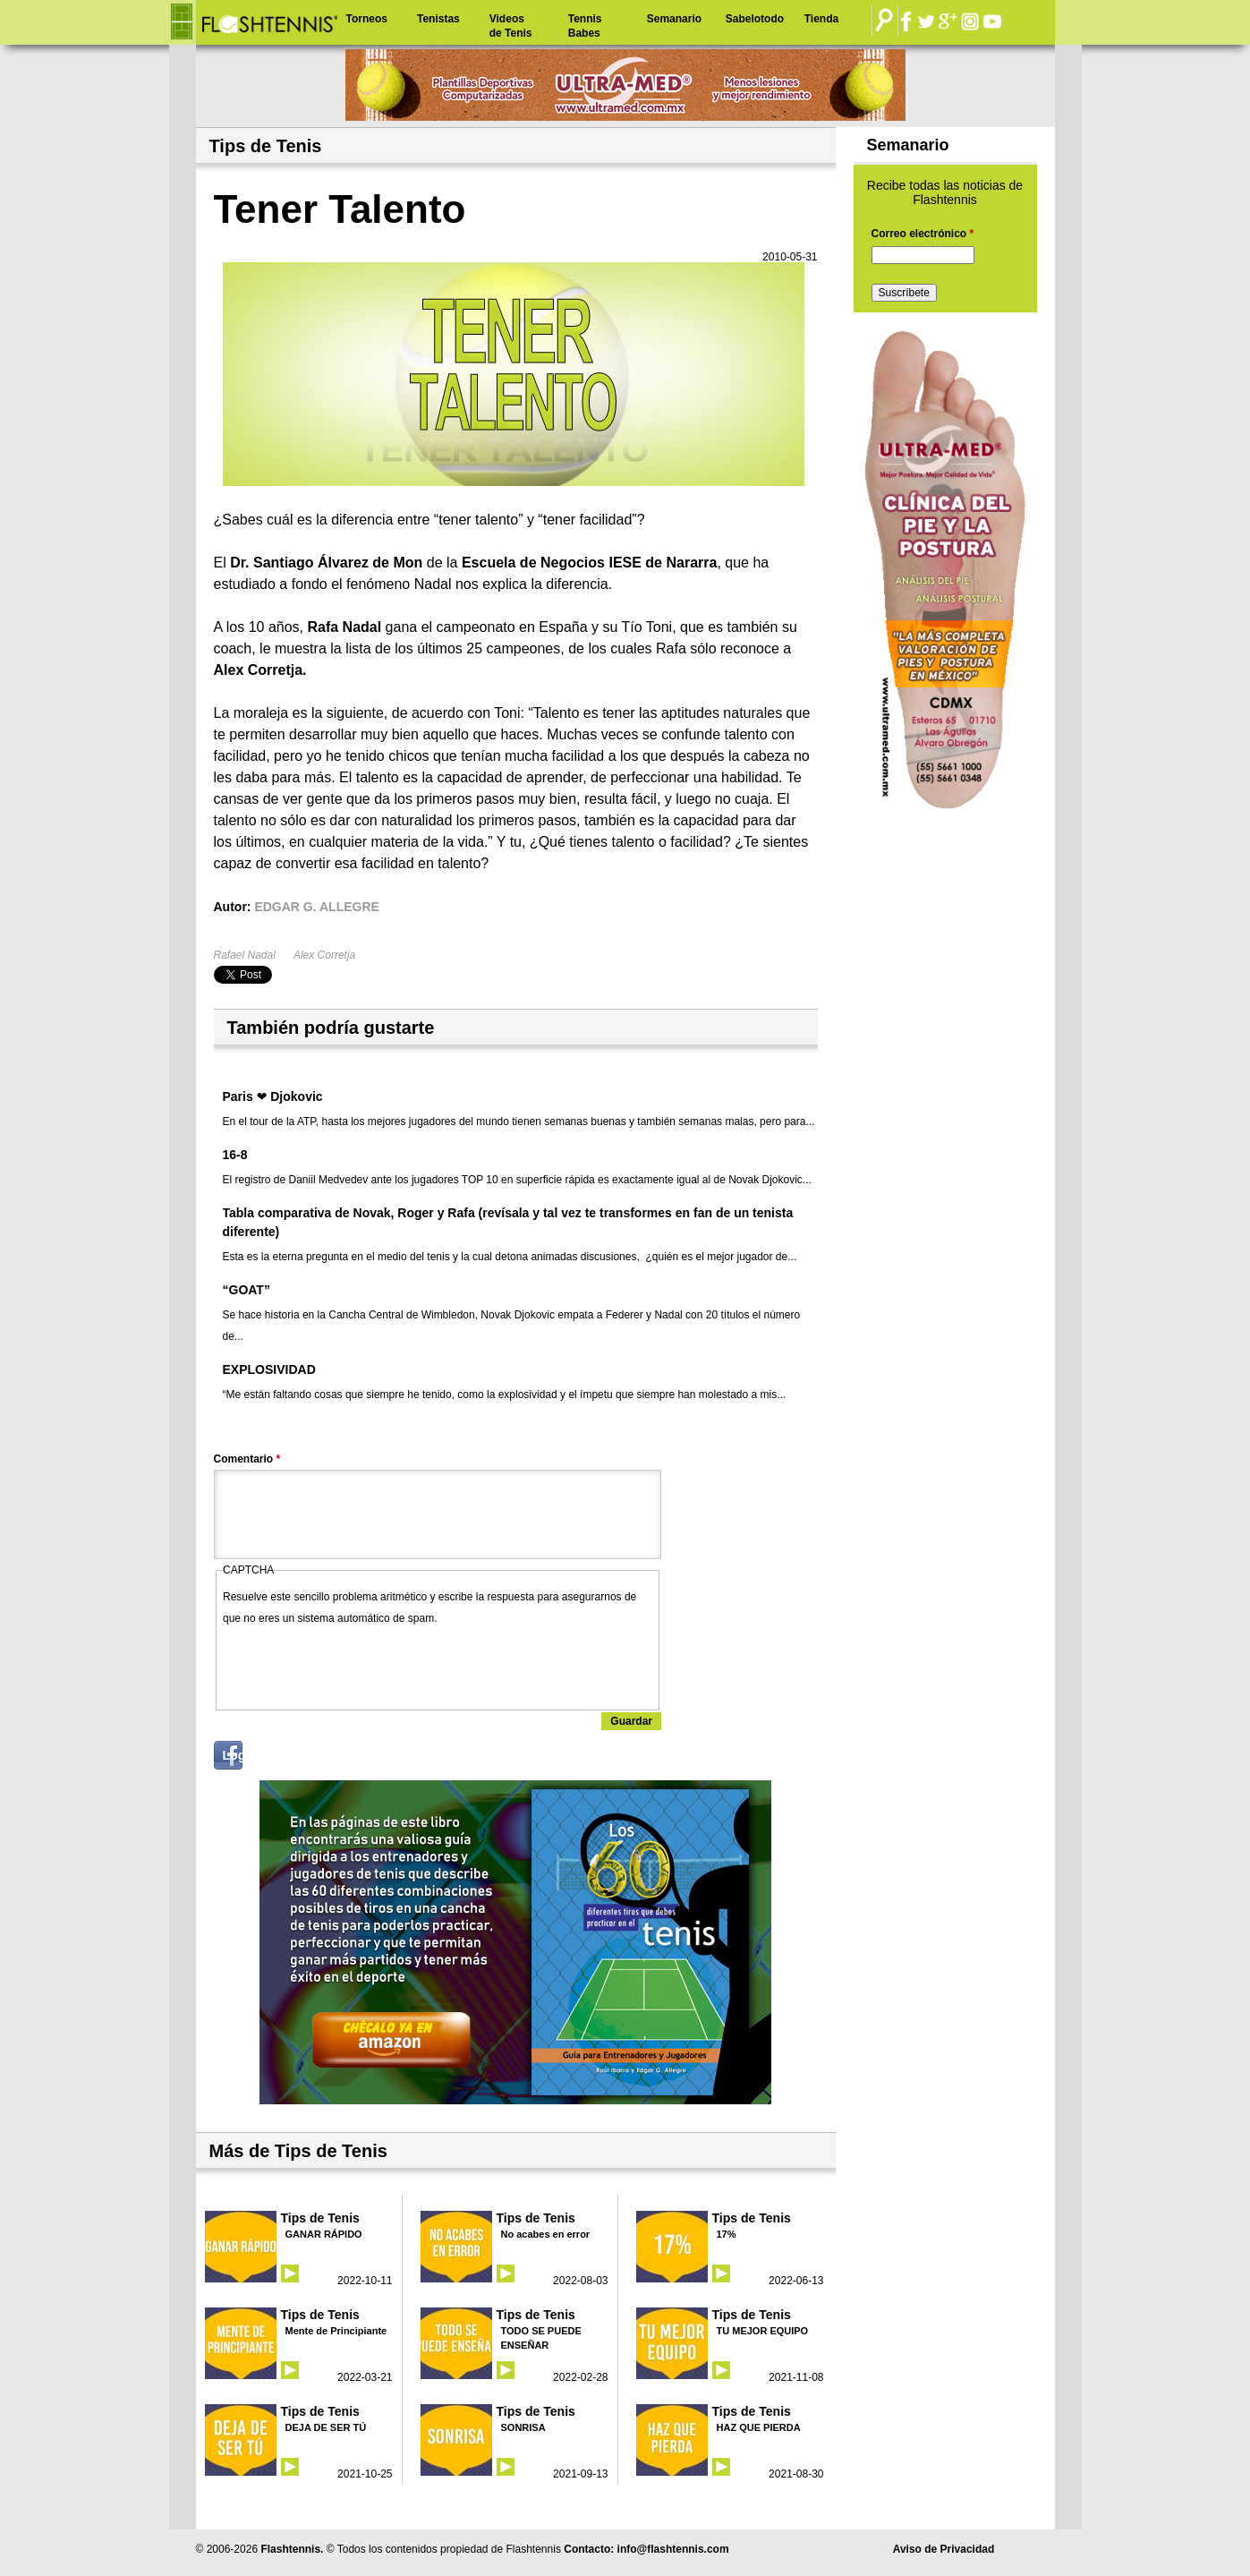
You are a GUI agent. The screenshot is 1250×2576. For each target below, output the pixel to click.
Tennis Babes (585, 26)
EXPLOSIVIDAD (269, 1369)
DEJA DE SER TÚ (326, 2427)
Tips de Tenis (320, 2218)
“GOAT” (246, 1290)
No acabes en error (546, 2234)
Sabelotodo (755, 19)
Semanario (674, 19)
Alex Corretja (324, 955)
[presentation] (359, 1664)
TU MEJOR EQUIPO (763, 2330)
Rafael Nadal (245, 955)
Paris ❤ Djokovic (273, 1096)
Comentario (247, 1459)
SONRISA (523, 2427)
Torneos (366, 19)
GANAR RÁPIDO (323, 2234)
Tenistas (438, 19)
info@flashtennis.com (673, 2549)
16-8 (235, 1154)
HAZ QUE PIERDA (759, 2427)
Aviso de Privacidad (944, 2549)
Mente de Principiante (336, 2330)
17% (726, 2234)
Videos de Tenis (510, 26)
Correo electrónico (923, 233)
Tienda (821, 19)
